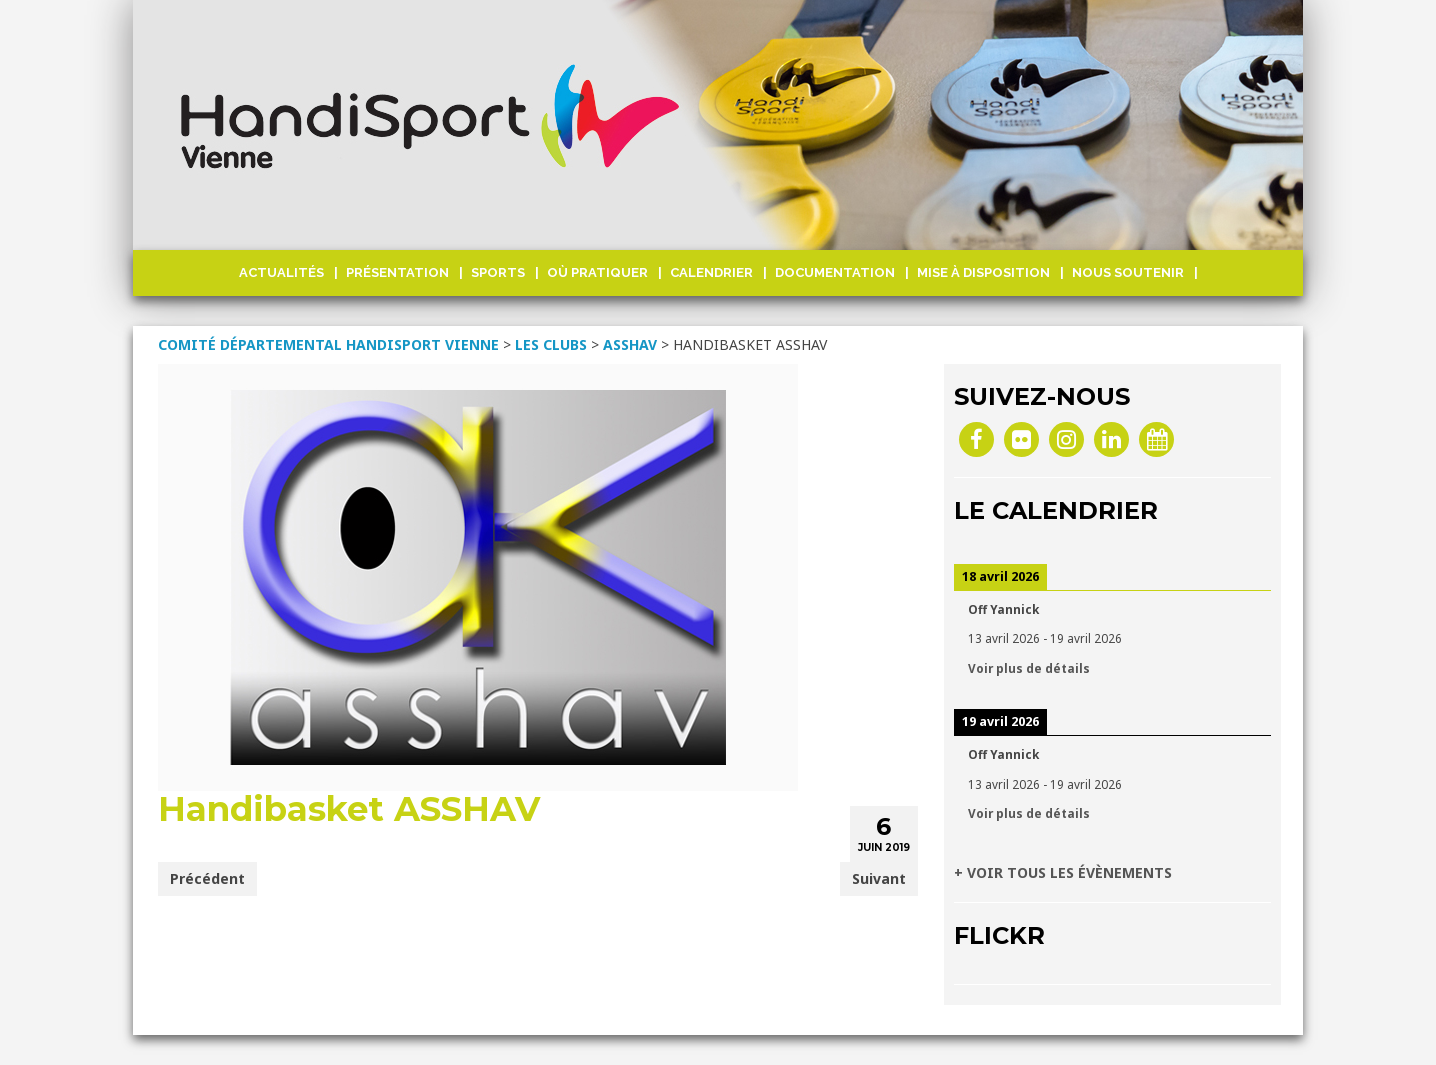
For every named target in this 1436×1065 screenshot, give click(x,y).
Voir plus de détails (1029, 668)
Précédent (207, 878)
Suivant (879, 878)
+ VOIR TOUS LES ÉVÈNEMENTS (1063, 872)
